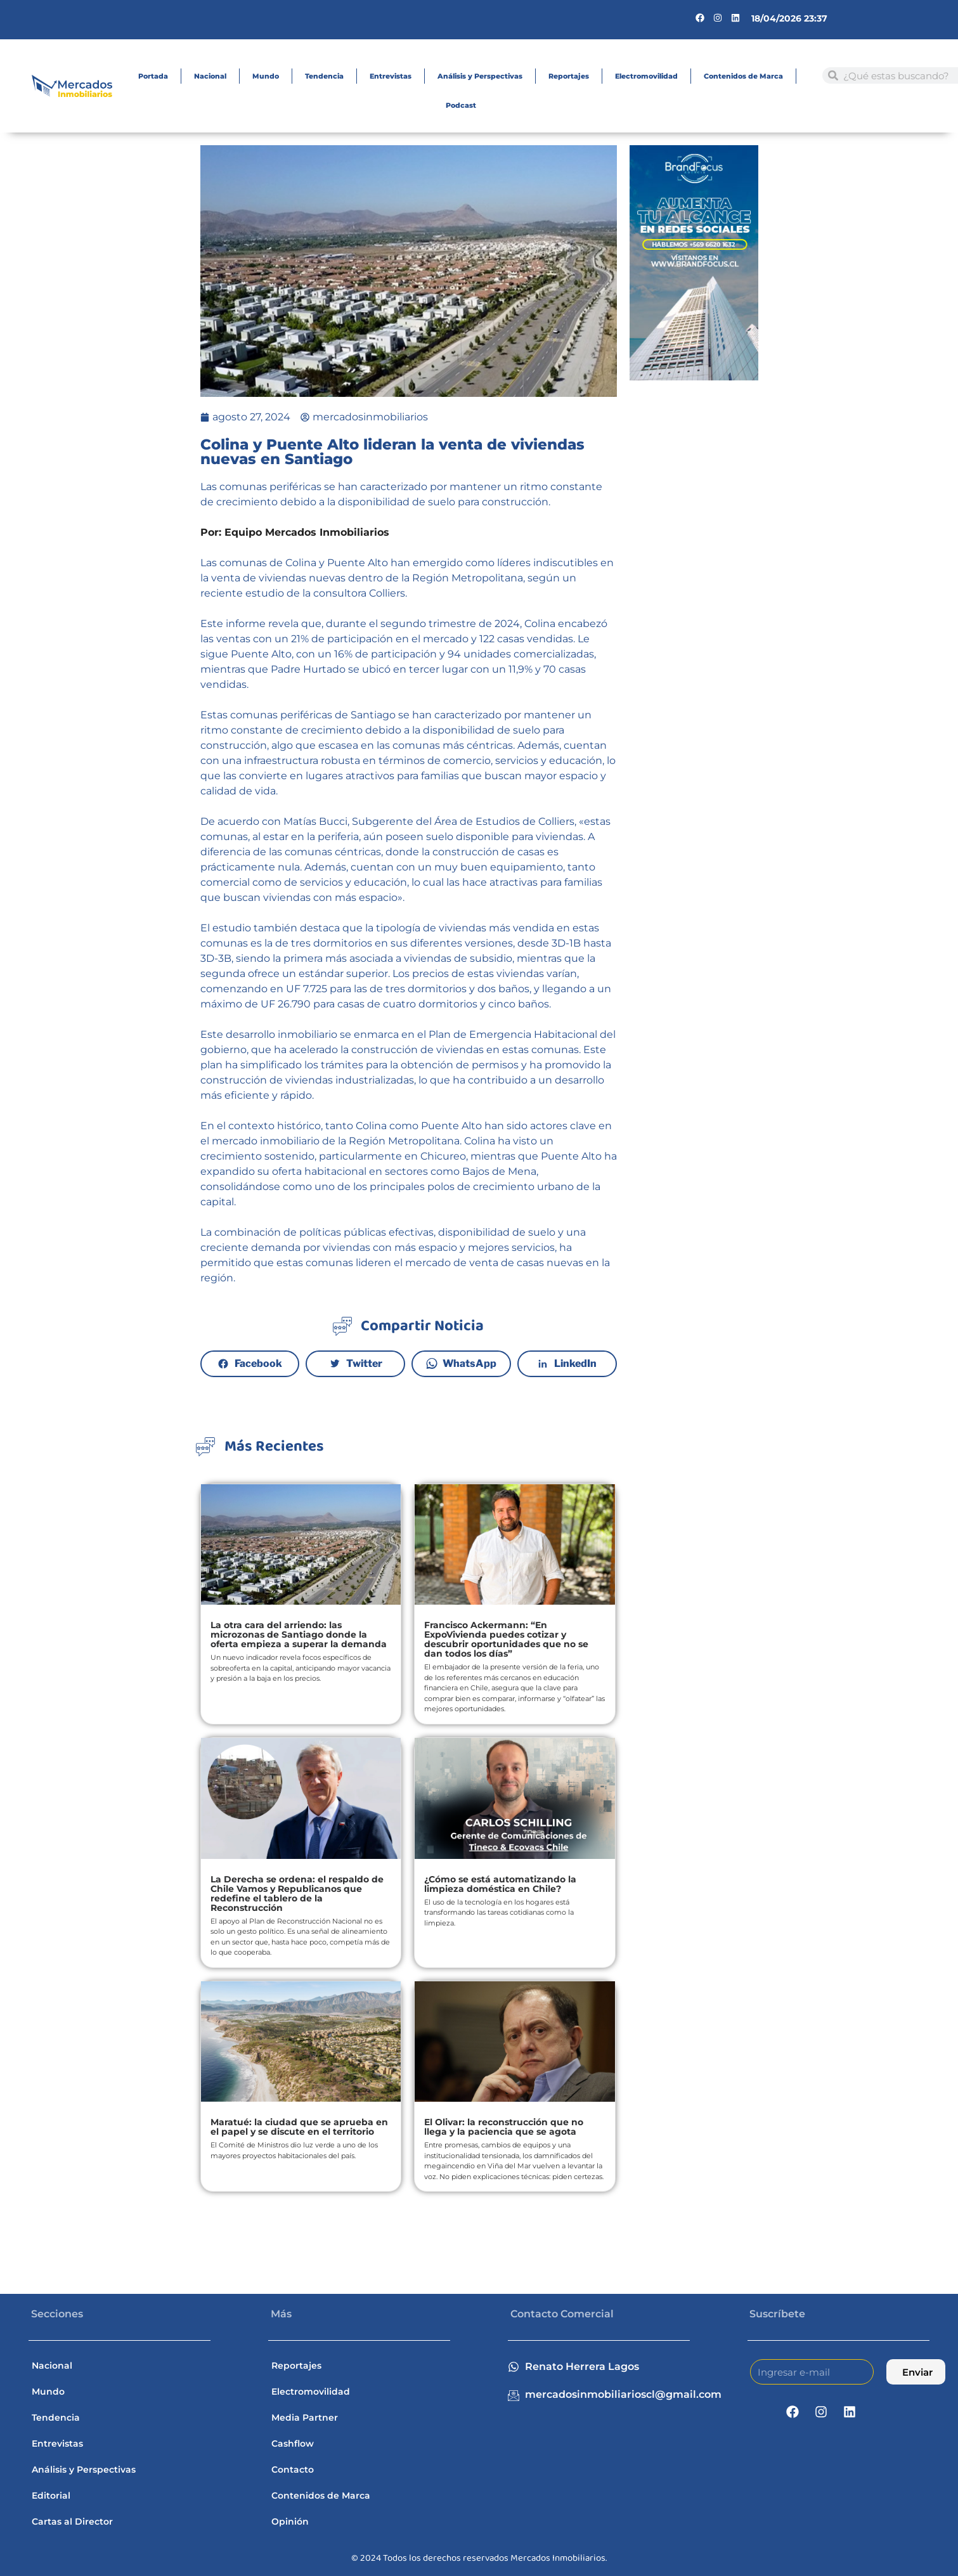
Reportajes (568, 76)
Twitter (364, 1363)
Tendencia (324, 76)
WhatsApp (470, 1363)
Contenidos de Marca (743, 76)
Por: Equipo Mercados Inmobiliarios (294, 532)
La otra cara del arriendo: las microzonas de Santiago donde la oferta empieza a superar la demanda (298, 1634)
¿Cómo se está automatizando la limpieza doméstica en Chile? (500, 1884)
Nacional (210, 76)
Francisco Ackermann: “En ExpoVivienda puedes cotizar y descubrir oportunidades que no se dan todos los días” (506, 1639)
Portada (153, 76)
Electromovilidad (646, 76)
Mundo (265, 76)
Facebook (258, 1363)
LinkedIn (575, 1363)
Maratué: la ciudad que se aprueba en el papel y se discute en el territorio (299, 2126)
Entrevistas (390, 76)
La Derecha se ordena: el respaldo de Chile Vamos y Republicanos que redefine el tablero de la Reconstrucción (297, 1893)
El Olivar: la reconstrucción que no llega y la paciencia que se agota (503, 2126)
